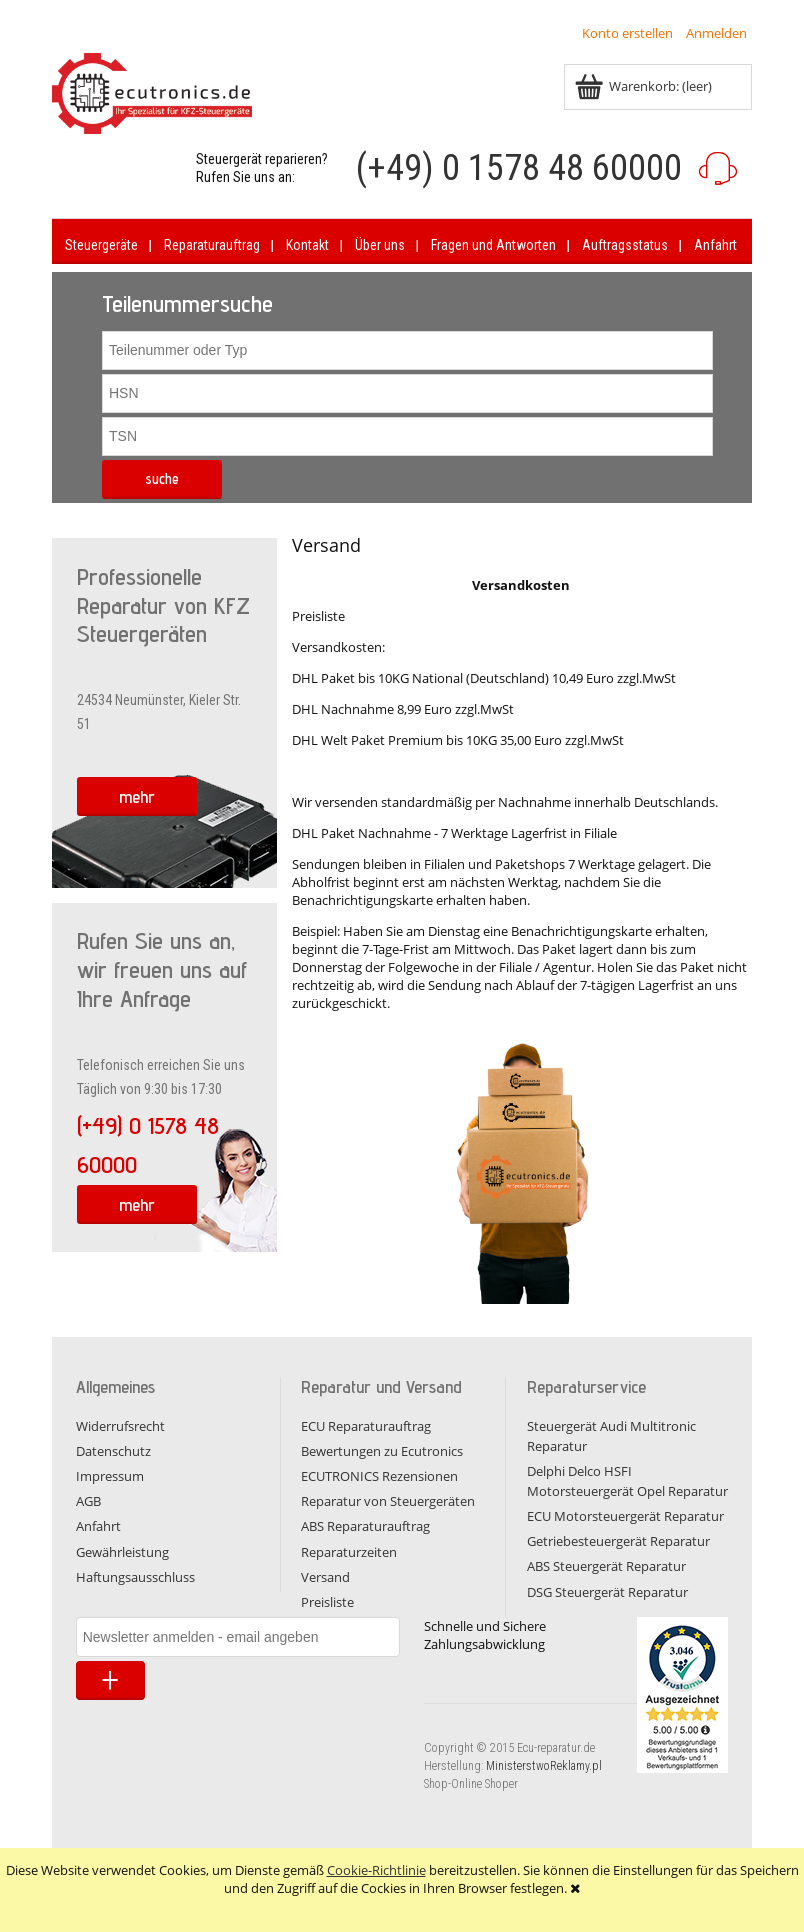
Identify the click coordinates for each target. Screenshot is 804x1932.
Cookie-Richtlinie (376, 1870)
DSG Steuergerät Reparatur (607, 1592)
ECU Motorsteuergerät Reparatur (625, 1516)
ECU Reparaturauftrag (366, 1426)
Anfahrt (98, 1526)
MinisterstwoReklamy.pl (544, 1766)
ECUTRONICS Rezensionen (379, 1476)
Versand (325, 1577)
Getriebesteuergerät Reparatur (618, 1541)
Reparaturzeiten (349, 1552)
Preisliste (327, 1602)
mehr (137, 796)
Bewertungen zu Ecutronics (382, 1451)
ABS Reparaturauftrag (365, 1526)
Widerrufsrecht (120, 1426)
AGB (88, 1501)
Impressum (110, 1476)
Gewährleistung (122, 1552)
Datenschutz (113, 1451)
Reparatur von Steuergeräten (388, 1501)
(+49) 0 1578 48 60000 (519, 168)
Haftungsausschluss (135, 1577)
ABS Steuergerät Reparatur (606, 1566)
